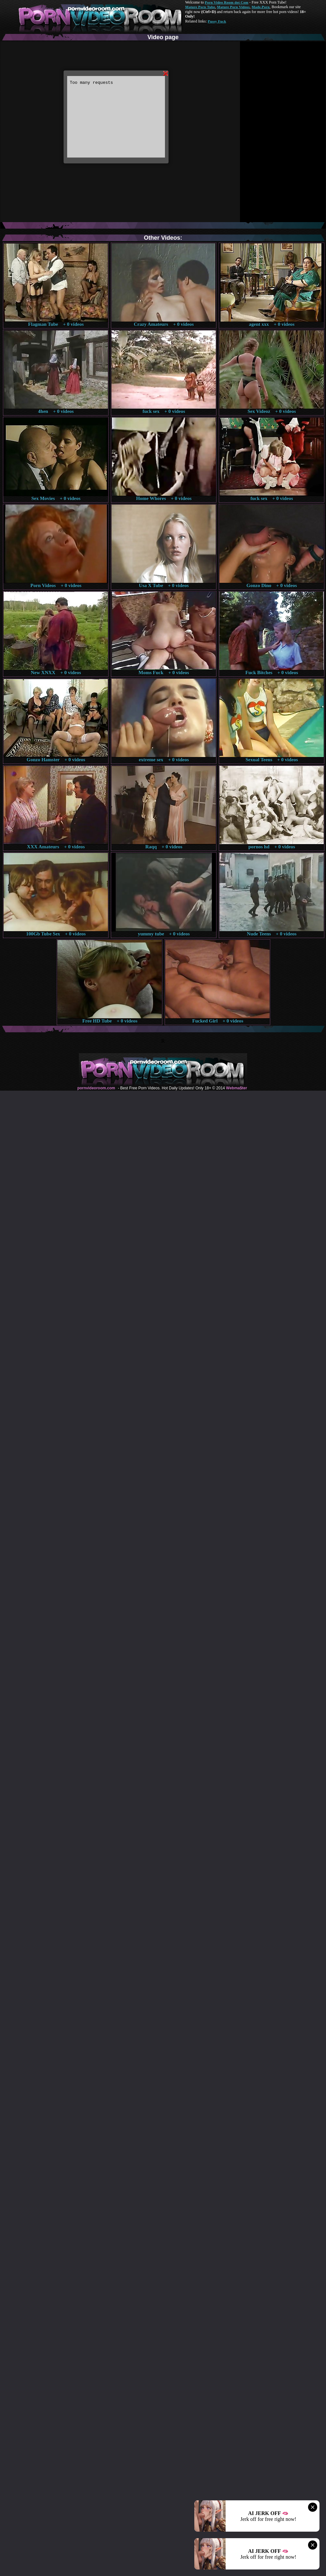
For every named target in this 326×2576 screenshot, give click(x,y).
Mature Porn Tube (200, 7)
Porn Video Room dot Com (226, 2)
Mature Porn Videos (233, 7)
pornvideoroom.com (96, 1088)
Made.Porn (261, 7)
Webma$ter (236, 1088)
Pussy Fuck (217, 21)
